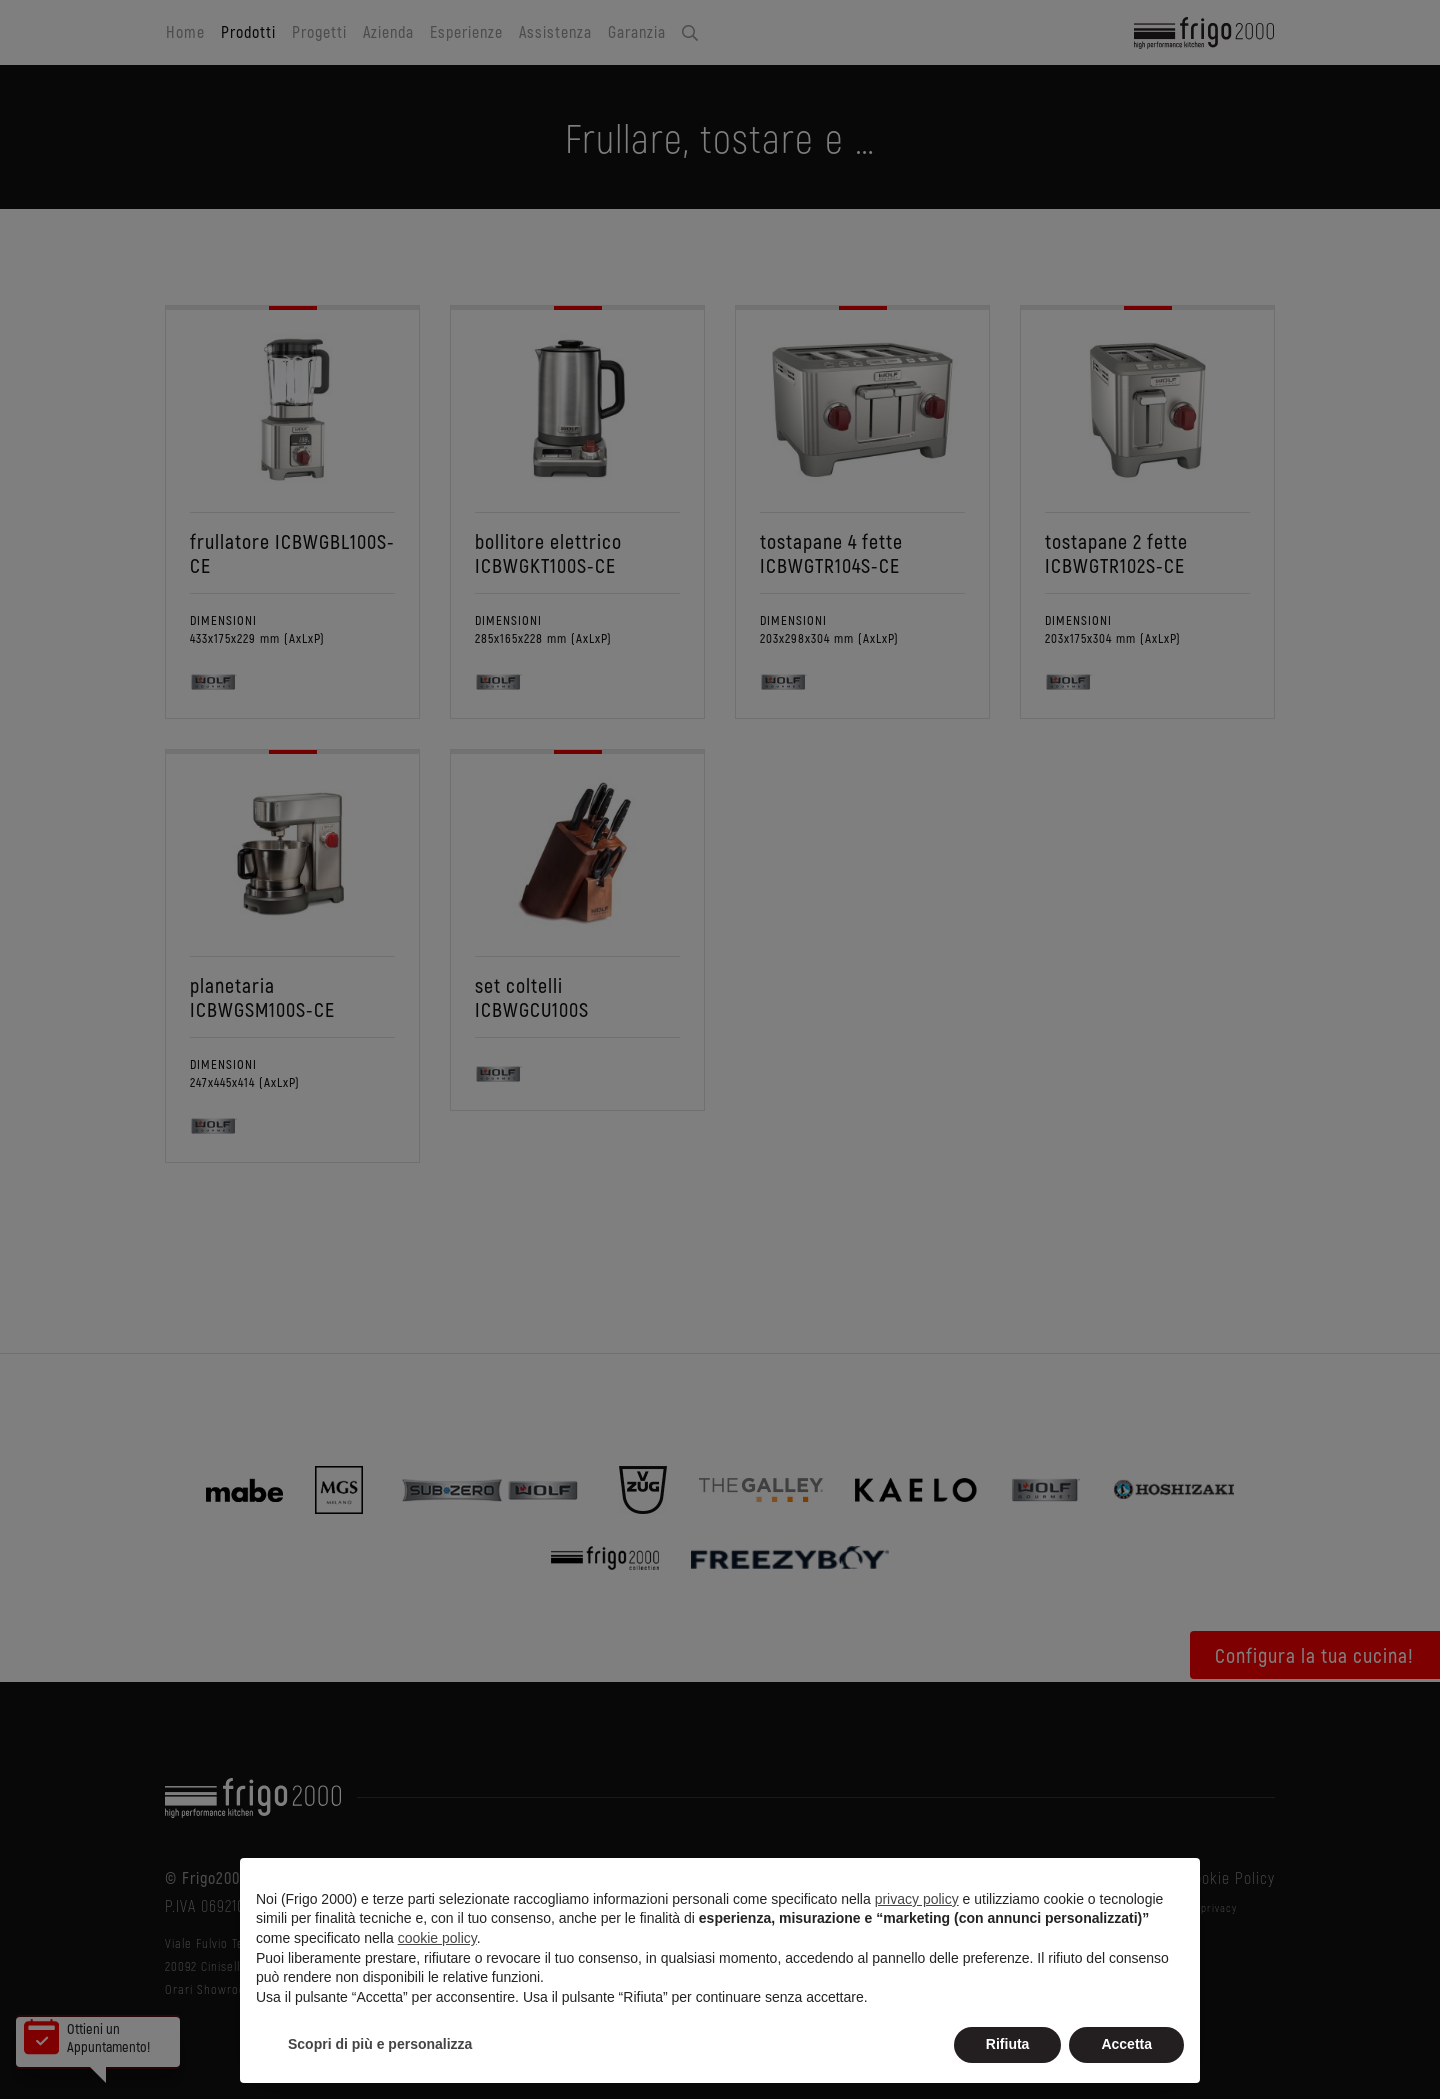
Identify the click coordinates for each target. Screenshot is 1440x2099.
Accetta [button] (1126, 2044)
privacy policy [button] (917, 1899)
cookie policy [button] (437, 1938)
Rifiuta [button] (1008, 2044)
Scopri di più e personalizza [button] (380, 2044)
